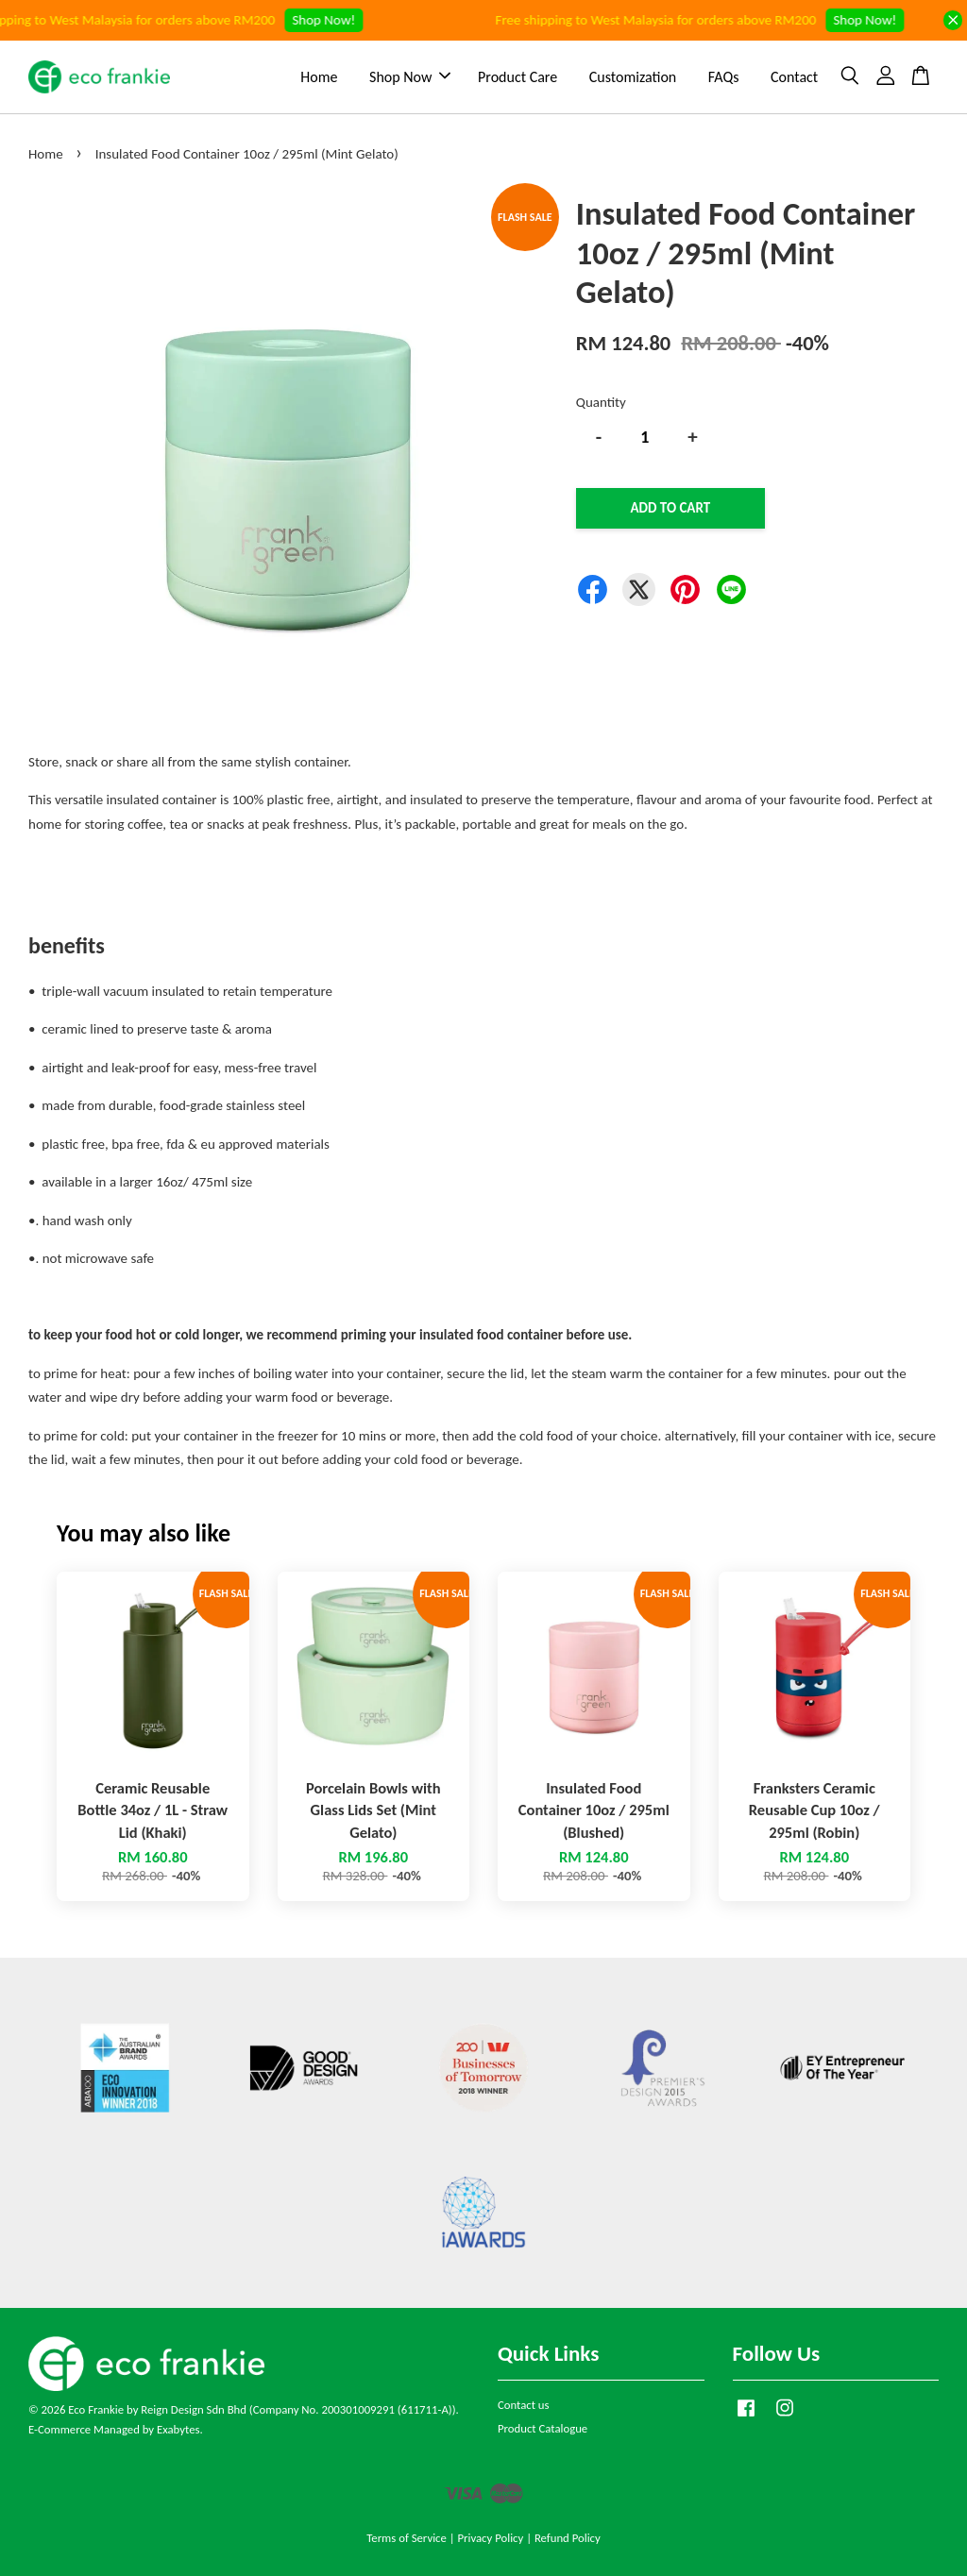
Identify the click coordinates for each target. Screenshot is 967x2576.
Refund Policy (567, 2538)
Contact (794, 77)
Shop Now (409, 77)
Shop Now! (334, 19)
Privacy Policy (490, 2538)
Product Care (517, 77)
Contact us (524, 2405)
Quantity (601, 402)
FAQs (723, 77)
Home (318, 77)
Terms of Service (406, 2538)
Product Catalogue (542, 2428)
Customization (632, 77)
